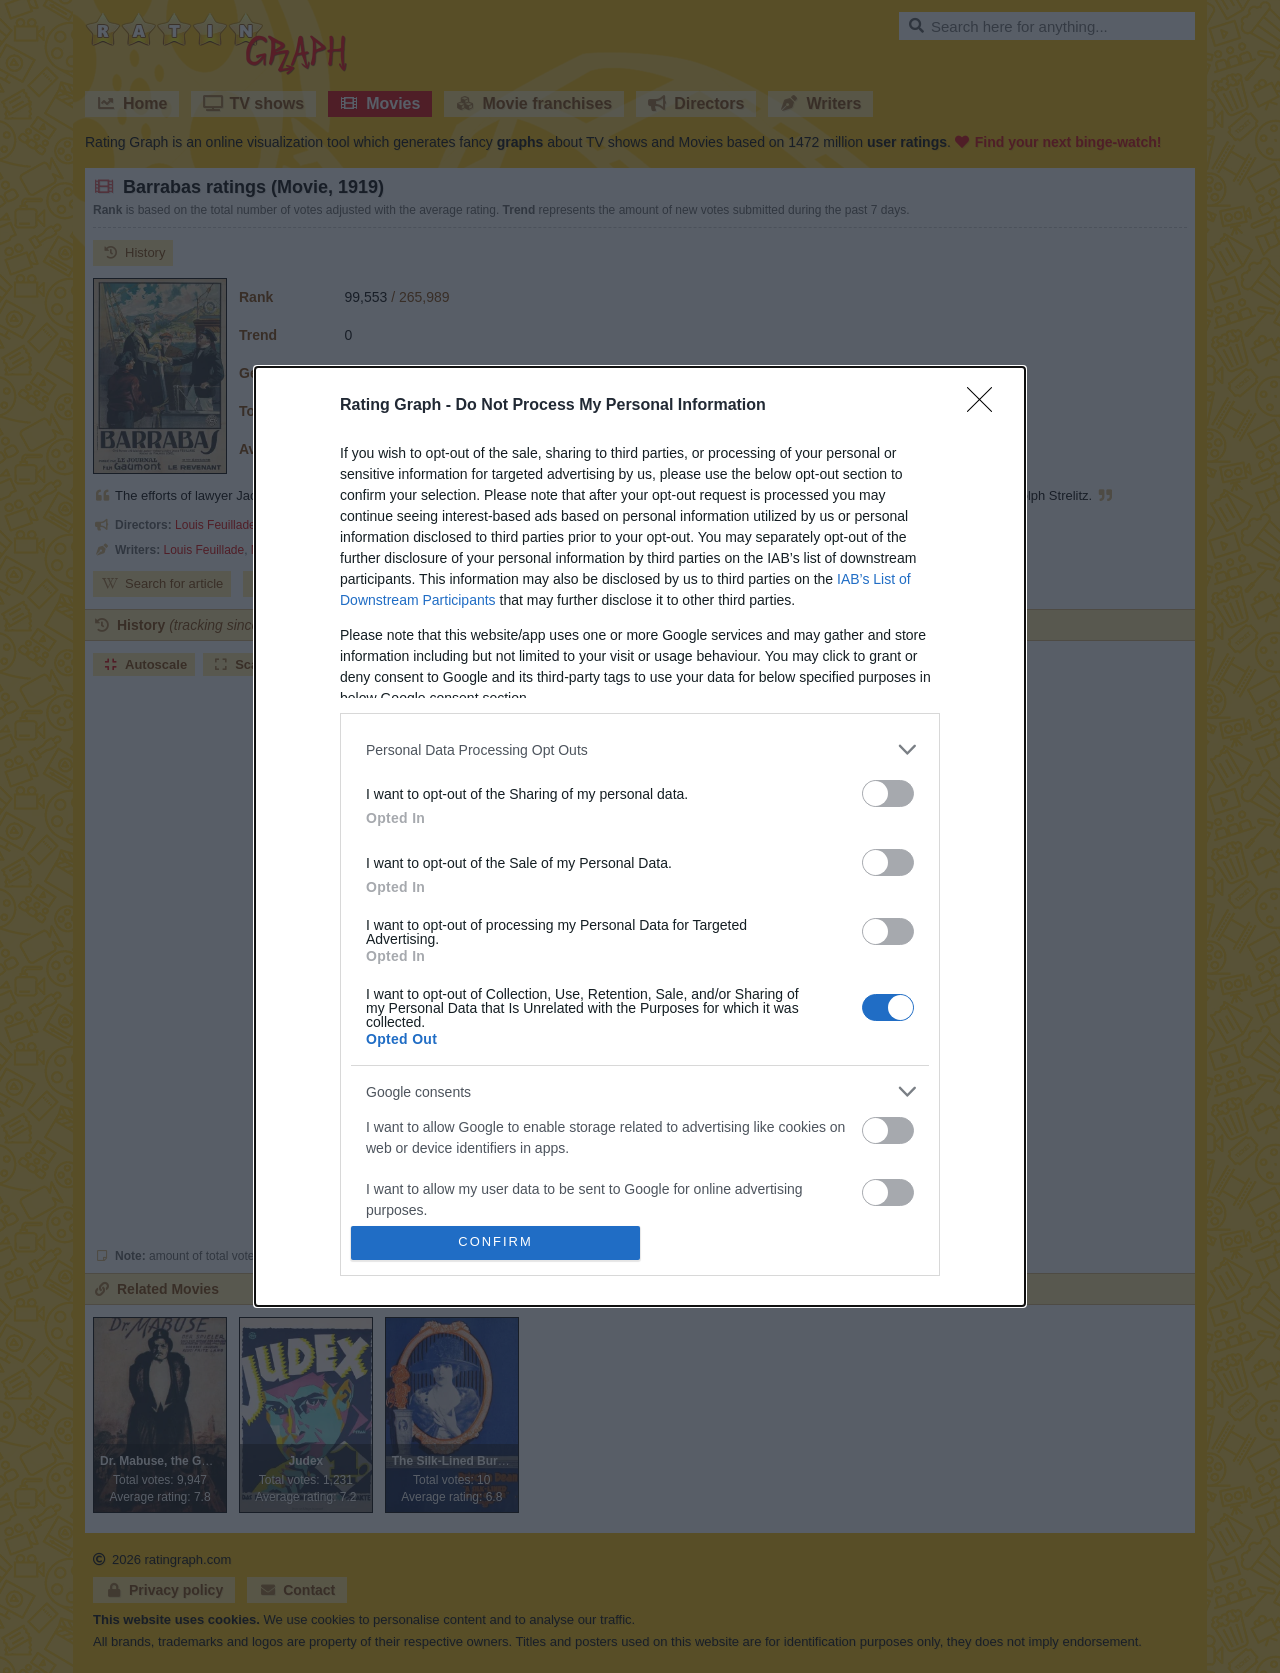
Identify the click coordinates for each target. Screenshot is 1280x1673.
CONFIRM (495, 1242)
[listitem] (640, 749)
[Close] (986, 406)
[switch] (888, 793)
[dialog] (640, 836)
